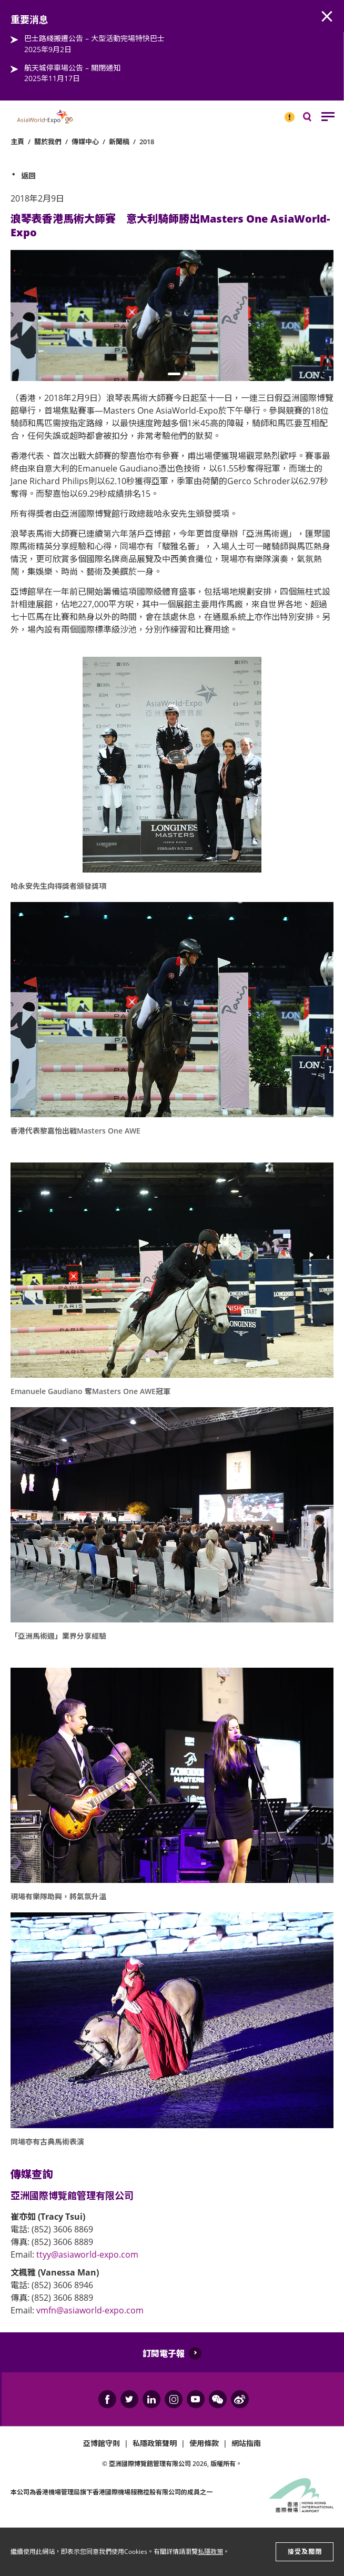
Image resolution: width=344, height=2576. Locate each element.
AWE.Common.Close (327, 17)
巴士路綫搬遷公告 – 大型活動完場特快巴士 (94, 38)
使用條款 (204, 2443)
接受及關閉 (305, 2551)
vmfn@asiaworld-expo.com (90, 2310)
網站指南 (246, 2443)
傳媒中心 (85, 141)
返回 (28, 176)
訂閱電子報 (164, 2353)
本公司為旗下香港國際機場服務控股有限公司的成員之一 (112, 2492)
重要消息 (286, 113)
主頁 (17, 141)
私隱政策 (210, 2551)
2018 (146, 141)
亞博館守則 (101, 2443)
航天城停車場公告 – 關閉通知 (72, 68)
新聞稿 (119, 141)
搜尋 (314, 119)
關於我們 (48, 141)
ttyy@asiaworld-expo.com (87, 2254)
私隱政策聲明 (155, 2443)
